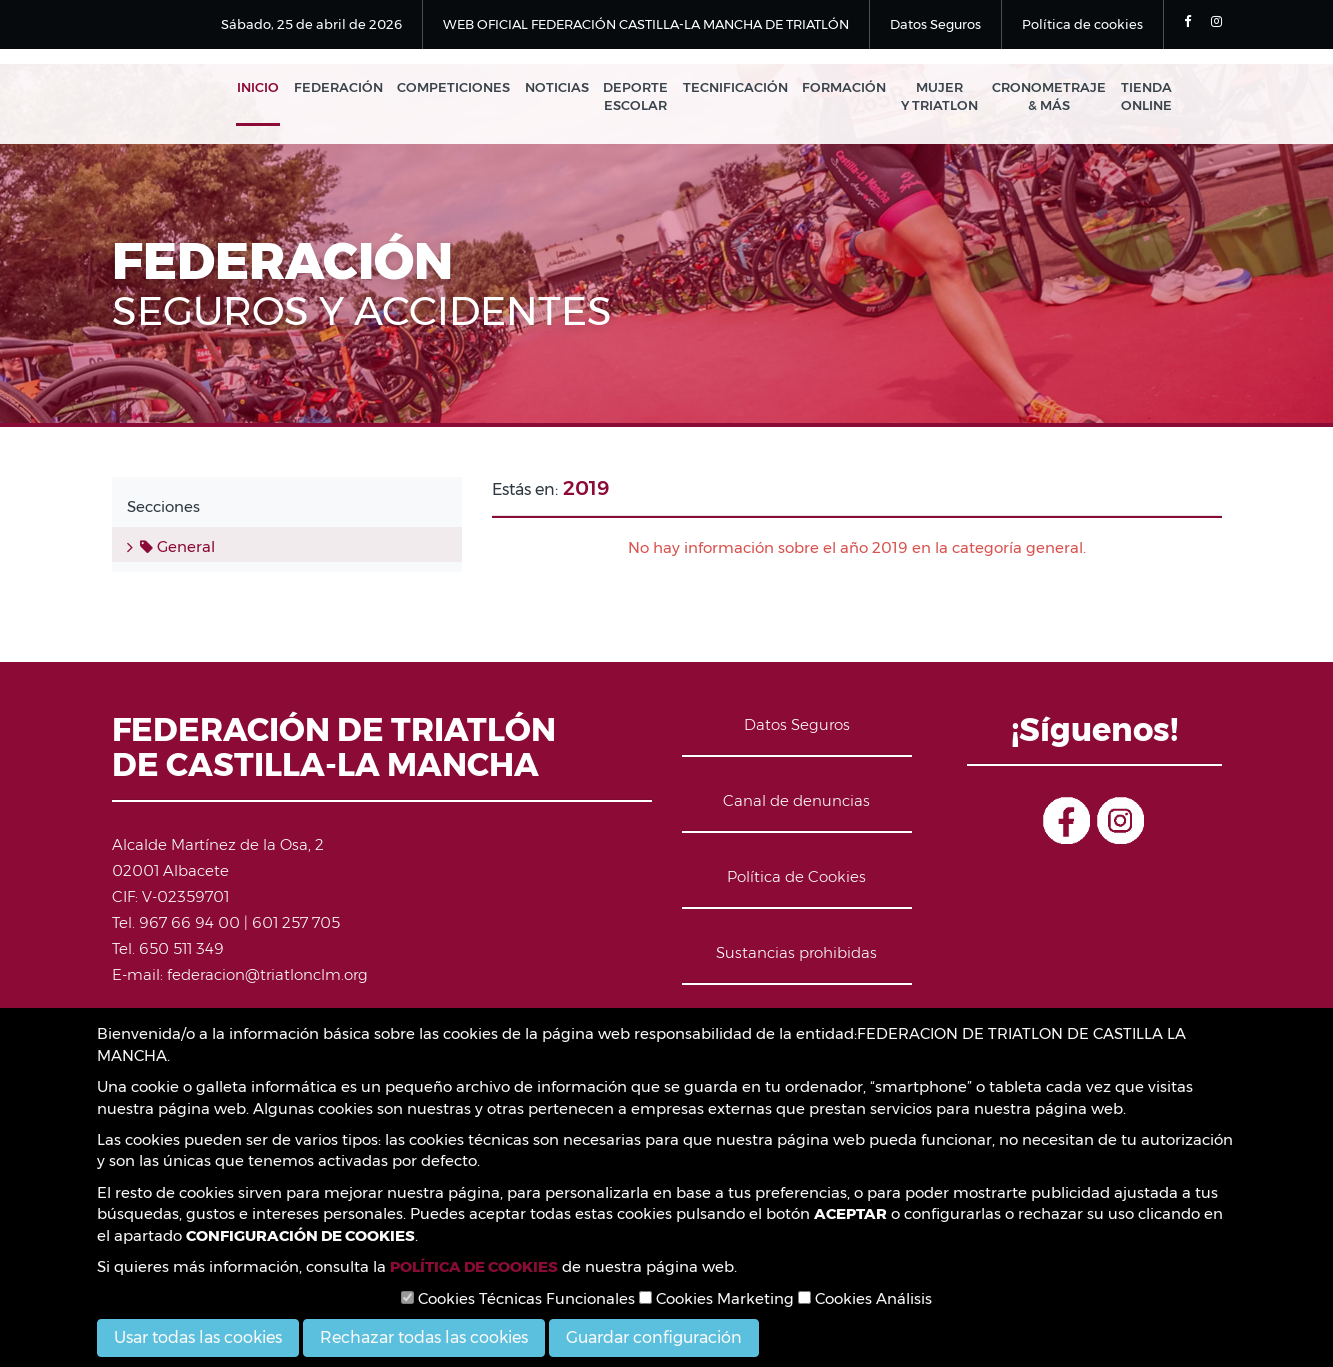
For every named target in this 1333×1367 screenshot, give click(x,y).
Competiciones (464, 88)
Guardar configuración (654, 1337)
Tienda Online (1146, 97)
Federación (350, 88)
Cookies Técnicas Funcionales (518, 1298)
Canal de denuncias (796, 802)
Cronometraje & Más (1051, 97)
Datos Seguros (935, 24)
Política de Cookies (796, 878)
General (177, 548)
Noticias (566, 88)
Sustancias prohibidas (796, 954)
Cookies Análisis (865, 1298)
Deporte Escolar (643, 97)
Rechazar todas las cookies (424, 1337)
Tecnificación (741, 88)
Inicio (272, 88)
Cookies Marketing (716, 1298)
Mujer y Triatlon (942, 97)
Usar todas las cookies (198, 1337)
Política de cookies (1082, 24)
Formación (849, 88)
